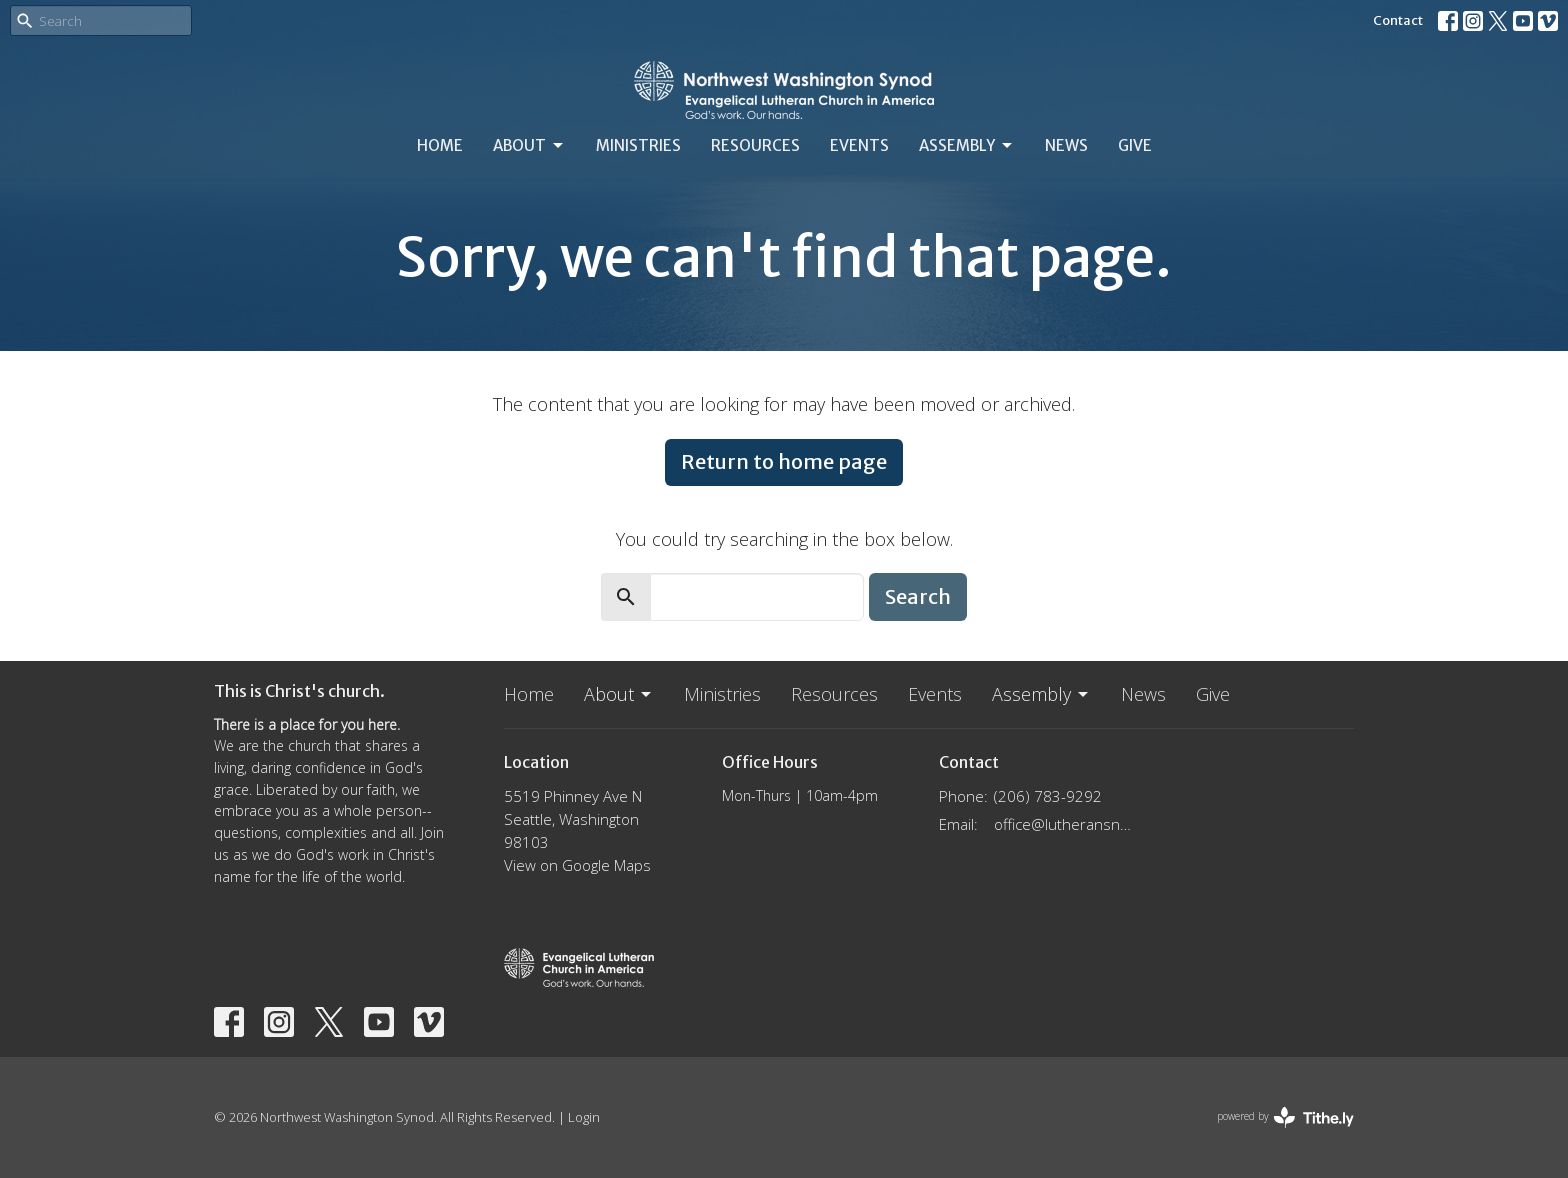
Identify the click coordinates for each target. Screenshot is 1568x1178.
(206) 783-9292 (1048, 796)
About (529, 146)
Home (440, 145)
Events (859, 145)
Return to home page (784, 461)
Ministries (638, 145)
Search (918, 596)
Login (584, 1117)
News (1066, 145)
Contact (1398, 20)
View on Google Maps (577, 865)
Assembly (967, 146)
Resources (755, 145)
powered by (1285, 1117)
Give (1135, 145)
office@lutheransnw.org (1065, 824)
